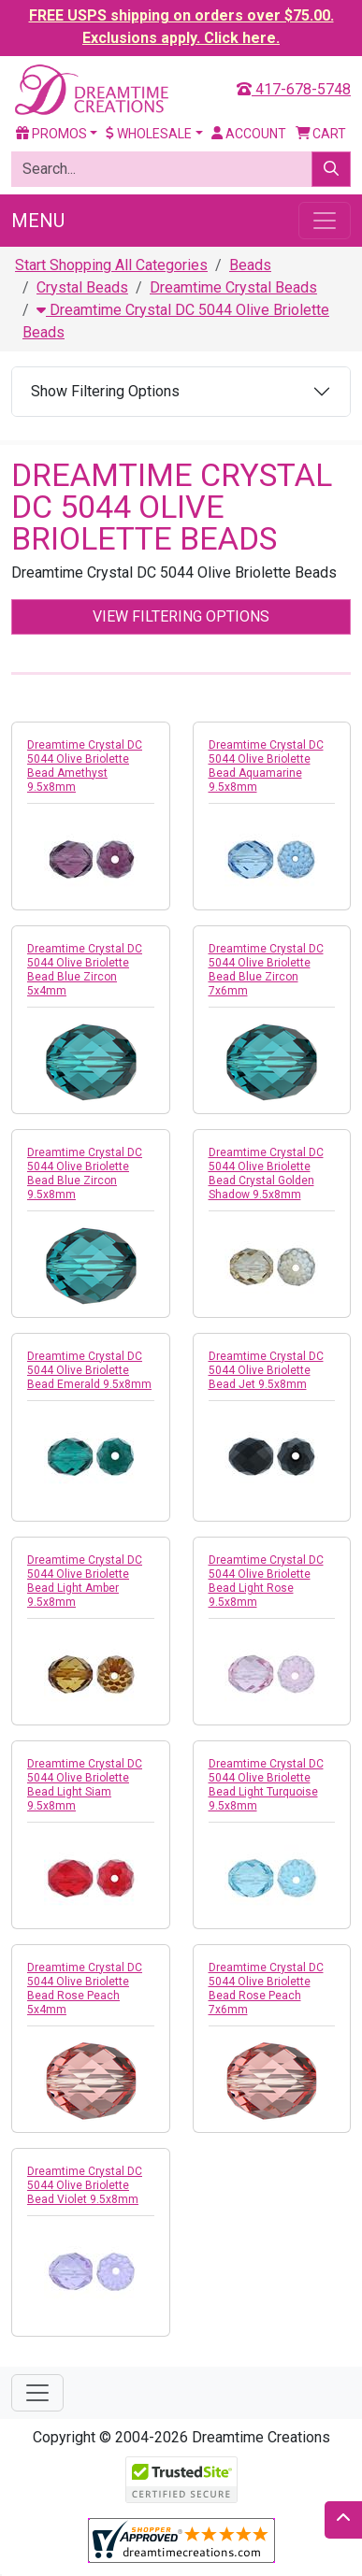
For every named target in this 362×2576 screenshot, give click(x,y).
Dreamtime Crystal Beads (233, 287)
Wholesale (149, 133)
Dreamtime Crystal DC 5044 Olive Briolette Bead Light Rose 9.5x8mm (266, 1581)
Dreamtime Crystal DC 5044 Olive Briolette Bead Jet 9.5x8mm (266, 1370)
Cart (321, 133)
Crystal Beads (82, 287)
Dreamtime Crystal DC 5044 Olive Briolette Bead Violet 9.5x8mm (84, 2185)
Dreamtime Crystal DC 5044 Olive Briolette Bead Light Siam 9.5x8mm (84, 1784)
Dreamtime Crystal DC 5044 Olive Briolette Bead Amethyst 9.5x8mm (84, 766)
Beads (250, 265)
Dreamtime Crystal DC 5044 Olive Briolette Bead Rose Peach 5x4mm (84, 1988)
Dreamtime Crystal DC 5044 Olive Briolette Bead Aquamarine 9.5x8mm (266, 766)
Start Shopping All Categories (111, 265)
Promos (51, 133)
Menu (38, 220)
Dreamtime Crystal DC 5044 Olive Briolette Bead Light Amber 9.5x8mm (84, 1581)
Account (248, 133)
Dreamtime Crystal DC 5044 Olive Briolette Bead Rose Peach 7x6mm (266, 1988)
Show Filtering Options (105, 391)
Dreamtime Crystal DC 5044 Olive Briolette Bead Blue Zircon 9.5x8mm (84, 1173)
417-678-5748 (294, 89)
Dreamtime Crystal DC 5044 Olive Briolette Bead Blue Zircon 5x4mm (84, 969)
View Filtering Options (181, 616)
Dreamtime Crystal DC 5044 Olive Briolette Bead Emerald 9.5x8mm (89, 1370)
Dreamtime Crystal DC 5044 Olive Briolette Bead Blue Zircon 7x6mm (266, 969)
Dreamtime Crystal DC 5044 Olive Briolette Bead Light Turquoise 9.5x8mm (266, 1784)
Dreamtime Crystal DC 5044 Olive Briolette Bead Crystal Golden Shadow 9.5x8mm (266, 1173)
